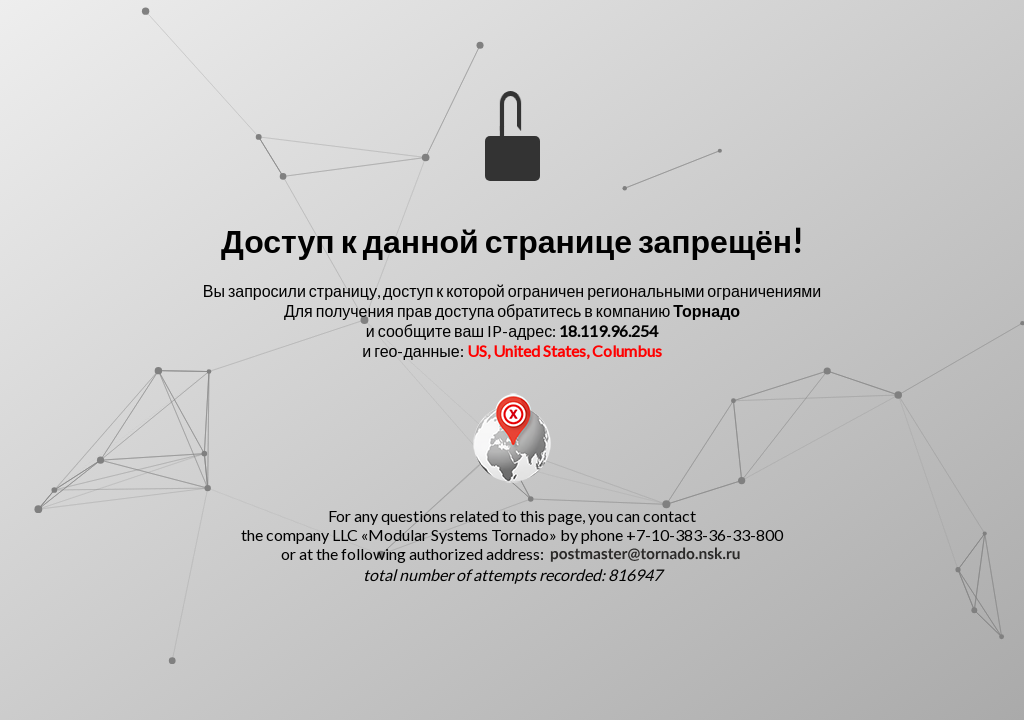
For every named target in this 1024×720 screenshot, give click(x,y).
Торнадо (706, 310)
